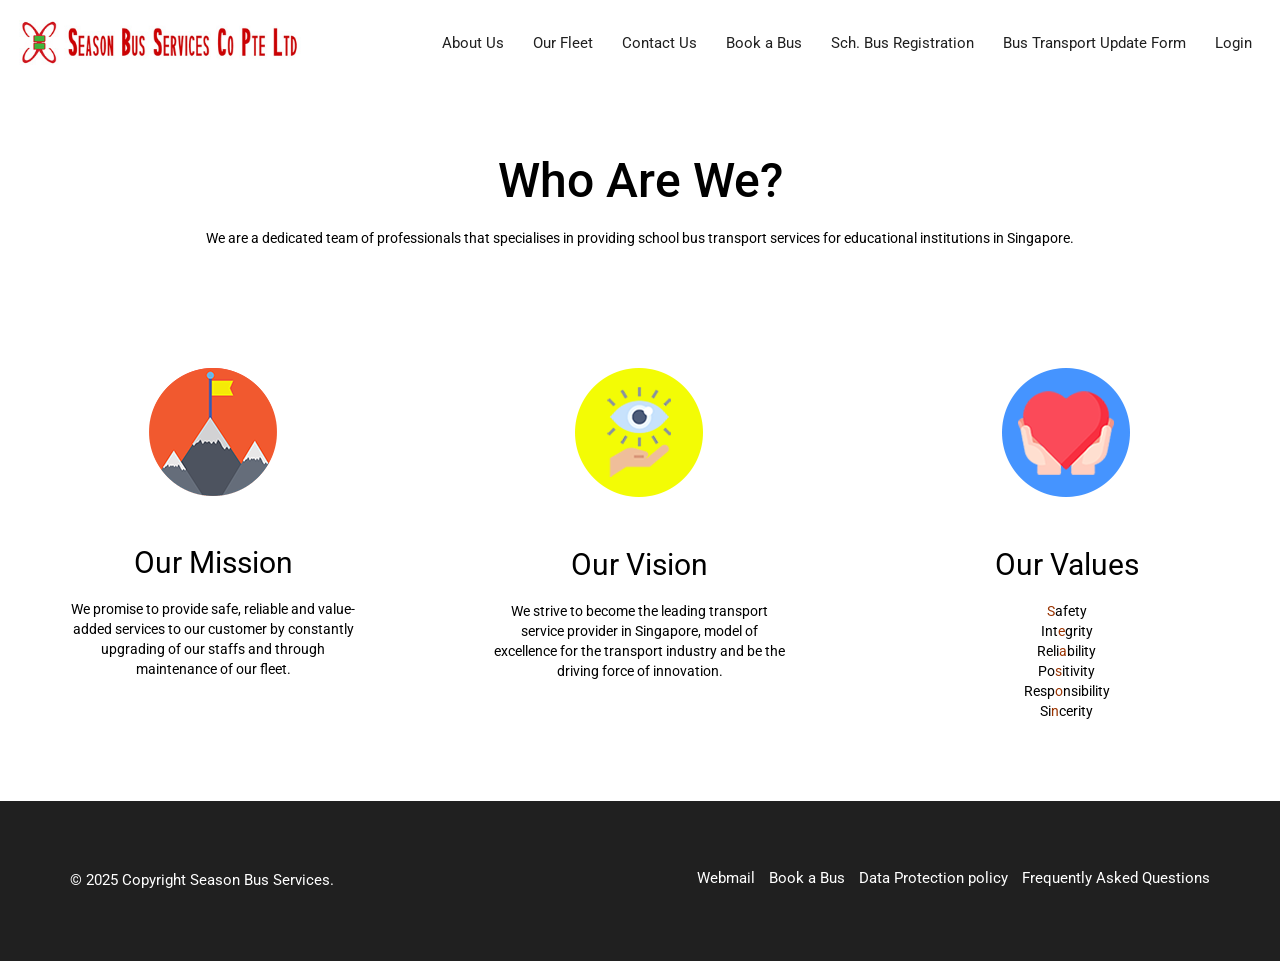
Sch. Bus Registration (902, 43)
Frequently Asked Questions (1116, 878)
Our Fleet (563, 43)
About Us (473, 43)
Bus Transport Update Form (1094, 43)
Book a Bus (764, 43)
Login (1233, 43)
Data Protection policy (933, 878)
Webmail (726, 878)
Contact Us (659, 43)
